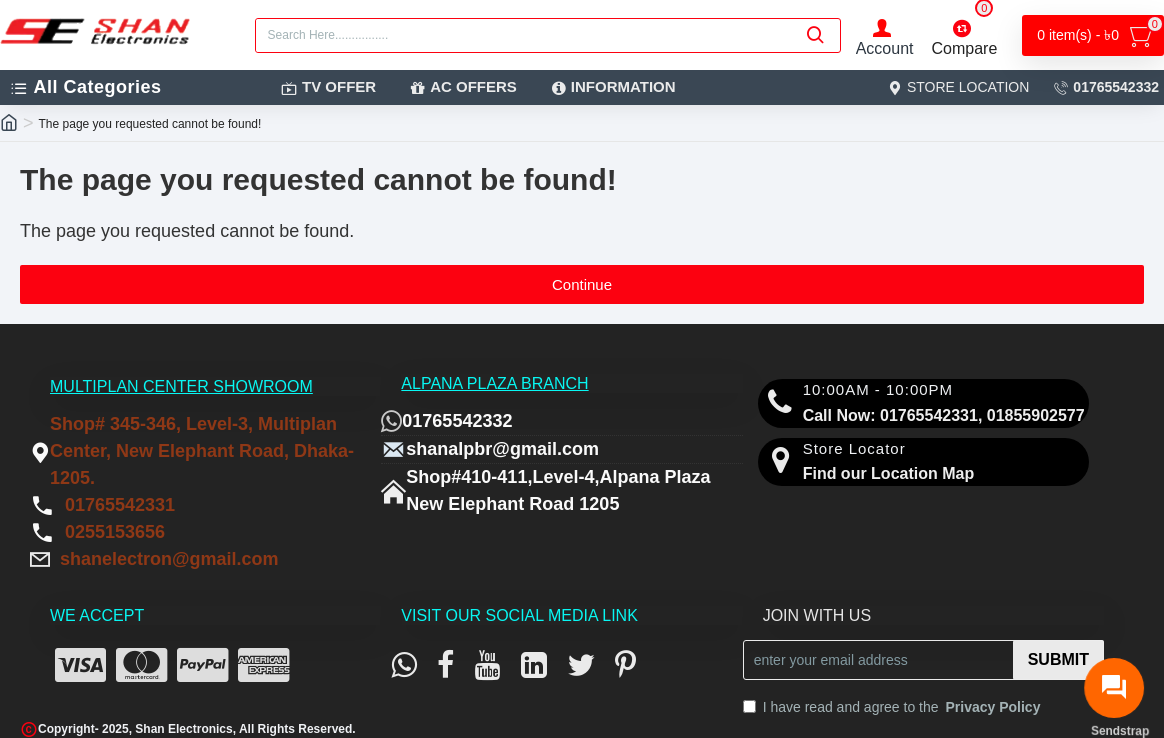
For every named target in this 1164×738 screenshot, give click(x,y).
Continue (582, 284)
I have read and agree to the (893, 707)
